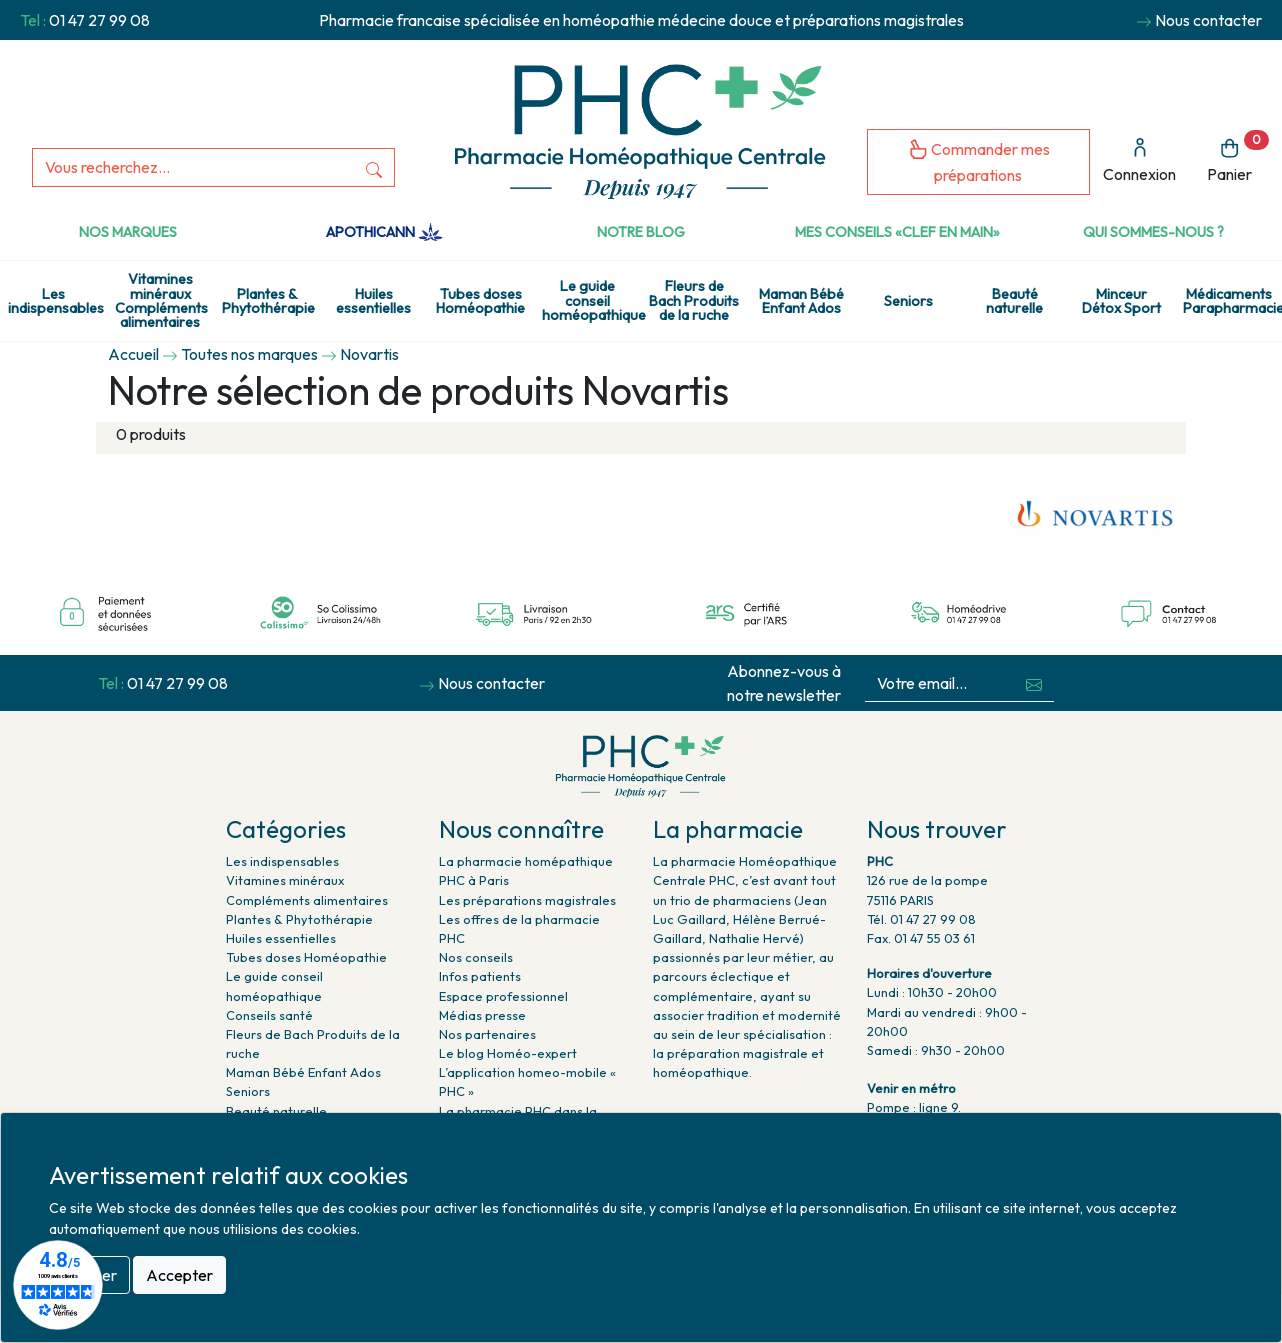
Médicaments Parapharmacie (1232, 301)
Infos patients (480, 976)
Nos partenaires (487, 1034)
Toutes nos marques (249, 354)
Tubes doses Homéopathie (480, 301)
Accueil (133, 354)
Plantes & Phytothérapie (268, 301)
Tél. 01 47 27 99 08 (921, 919)
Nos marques (128, 232)
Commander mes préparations (979, 161)
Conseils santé (269, 1015)
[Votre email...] (939, 683)
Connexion (1139, 160)
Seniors (908, 301)
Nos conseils (476, 957)
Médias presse (482, 1015)
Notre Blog (641, 232)
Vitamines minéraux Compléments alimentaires (161, 300)
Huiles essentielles (373, 301)
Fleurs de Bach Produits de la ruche (694, 300)
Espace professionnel (503, 996)
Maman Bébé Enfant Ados (801, 301)
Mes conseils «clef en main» (897, 232)
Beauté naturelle (1014, 301)
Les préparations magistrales (527, 900)
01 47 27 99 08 (99, 20)
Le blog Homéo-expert (508, 1053)
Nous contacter (1208, 20)
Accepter (179, 1275)
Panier (1238, 157)
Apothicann (384, 232)
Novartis (369, 354)
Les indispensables (56, 301)
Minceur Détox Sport (1121, 301)
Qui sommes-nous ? (1153, 232)
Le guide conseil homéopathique (591, 300)
